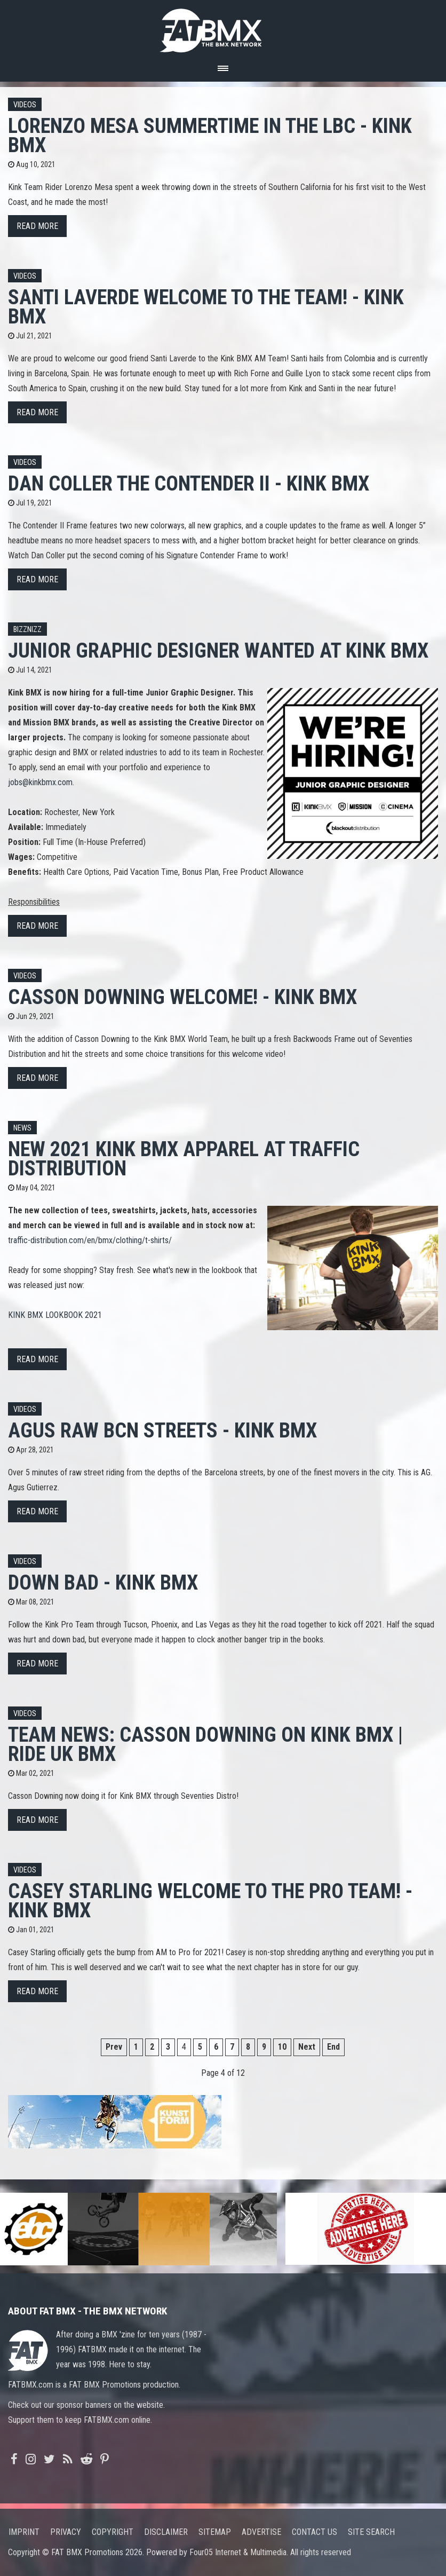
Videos (24, 104)
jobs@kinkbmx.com (40, 782)
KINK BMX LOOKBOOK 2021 (55, 1315)
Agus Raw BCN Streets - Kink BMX (162, 1430)
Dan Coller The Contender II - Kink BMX (188, 483)
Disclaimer (166, 2532)
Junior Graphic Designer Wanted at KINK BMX (218, 650)
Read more (37, 226)
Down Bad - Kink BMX (103, 1582)
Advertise (261, 2532)
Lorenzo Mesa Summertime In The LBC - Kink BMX (210, 135)
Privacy (65, 2532)
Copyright (112, 2532)
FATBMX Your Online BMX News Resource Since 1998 (223, 27)
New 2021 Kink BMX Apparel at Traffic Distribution (184, 1158)
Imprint (24, 2532)
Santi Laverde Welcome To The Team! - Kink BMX (206, 306)
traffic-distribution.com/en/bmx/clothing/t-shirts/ (90, 1240)
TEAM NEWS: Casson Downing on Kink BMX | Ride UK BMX (205, 1744)
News (22, 1128)
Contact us (314, 2532)
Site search (371, 2532)
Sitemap (214, 2532)
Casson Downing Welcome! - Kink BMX (182, 997)
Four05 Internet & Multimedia (237, 2552)
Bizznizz (27, 629)
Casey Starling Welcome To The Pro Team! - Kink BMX (210, 1900)
